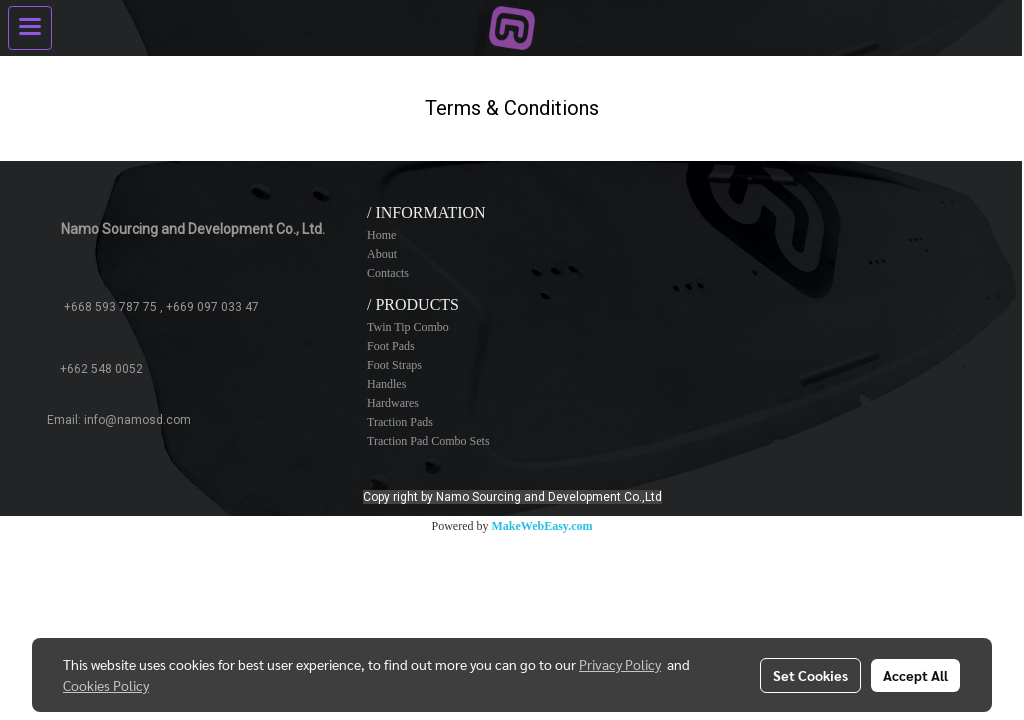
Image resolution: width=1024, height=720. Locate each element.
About (382, 254)
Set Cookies (810, 675)
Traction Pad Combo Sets (428, 441)
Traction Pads (400, 422)
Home (381, 235)
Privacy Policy (620, 664)
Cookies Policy (106, 685)
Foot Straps (394, 365)
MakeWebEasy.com (542, 526)
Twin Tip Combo (408, 327)
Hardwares (393, 403)
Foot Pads (391, 346)
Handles (386, 384)
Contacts (388, 273)
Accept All (915, 675)
